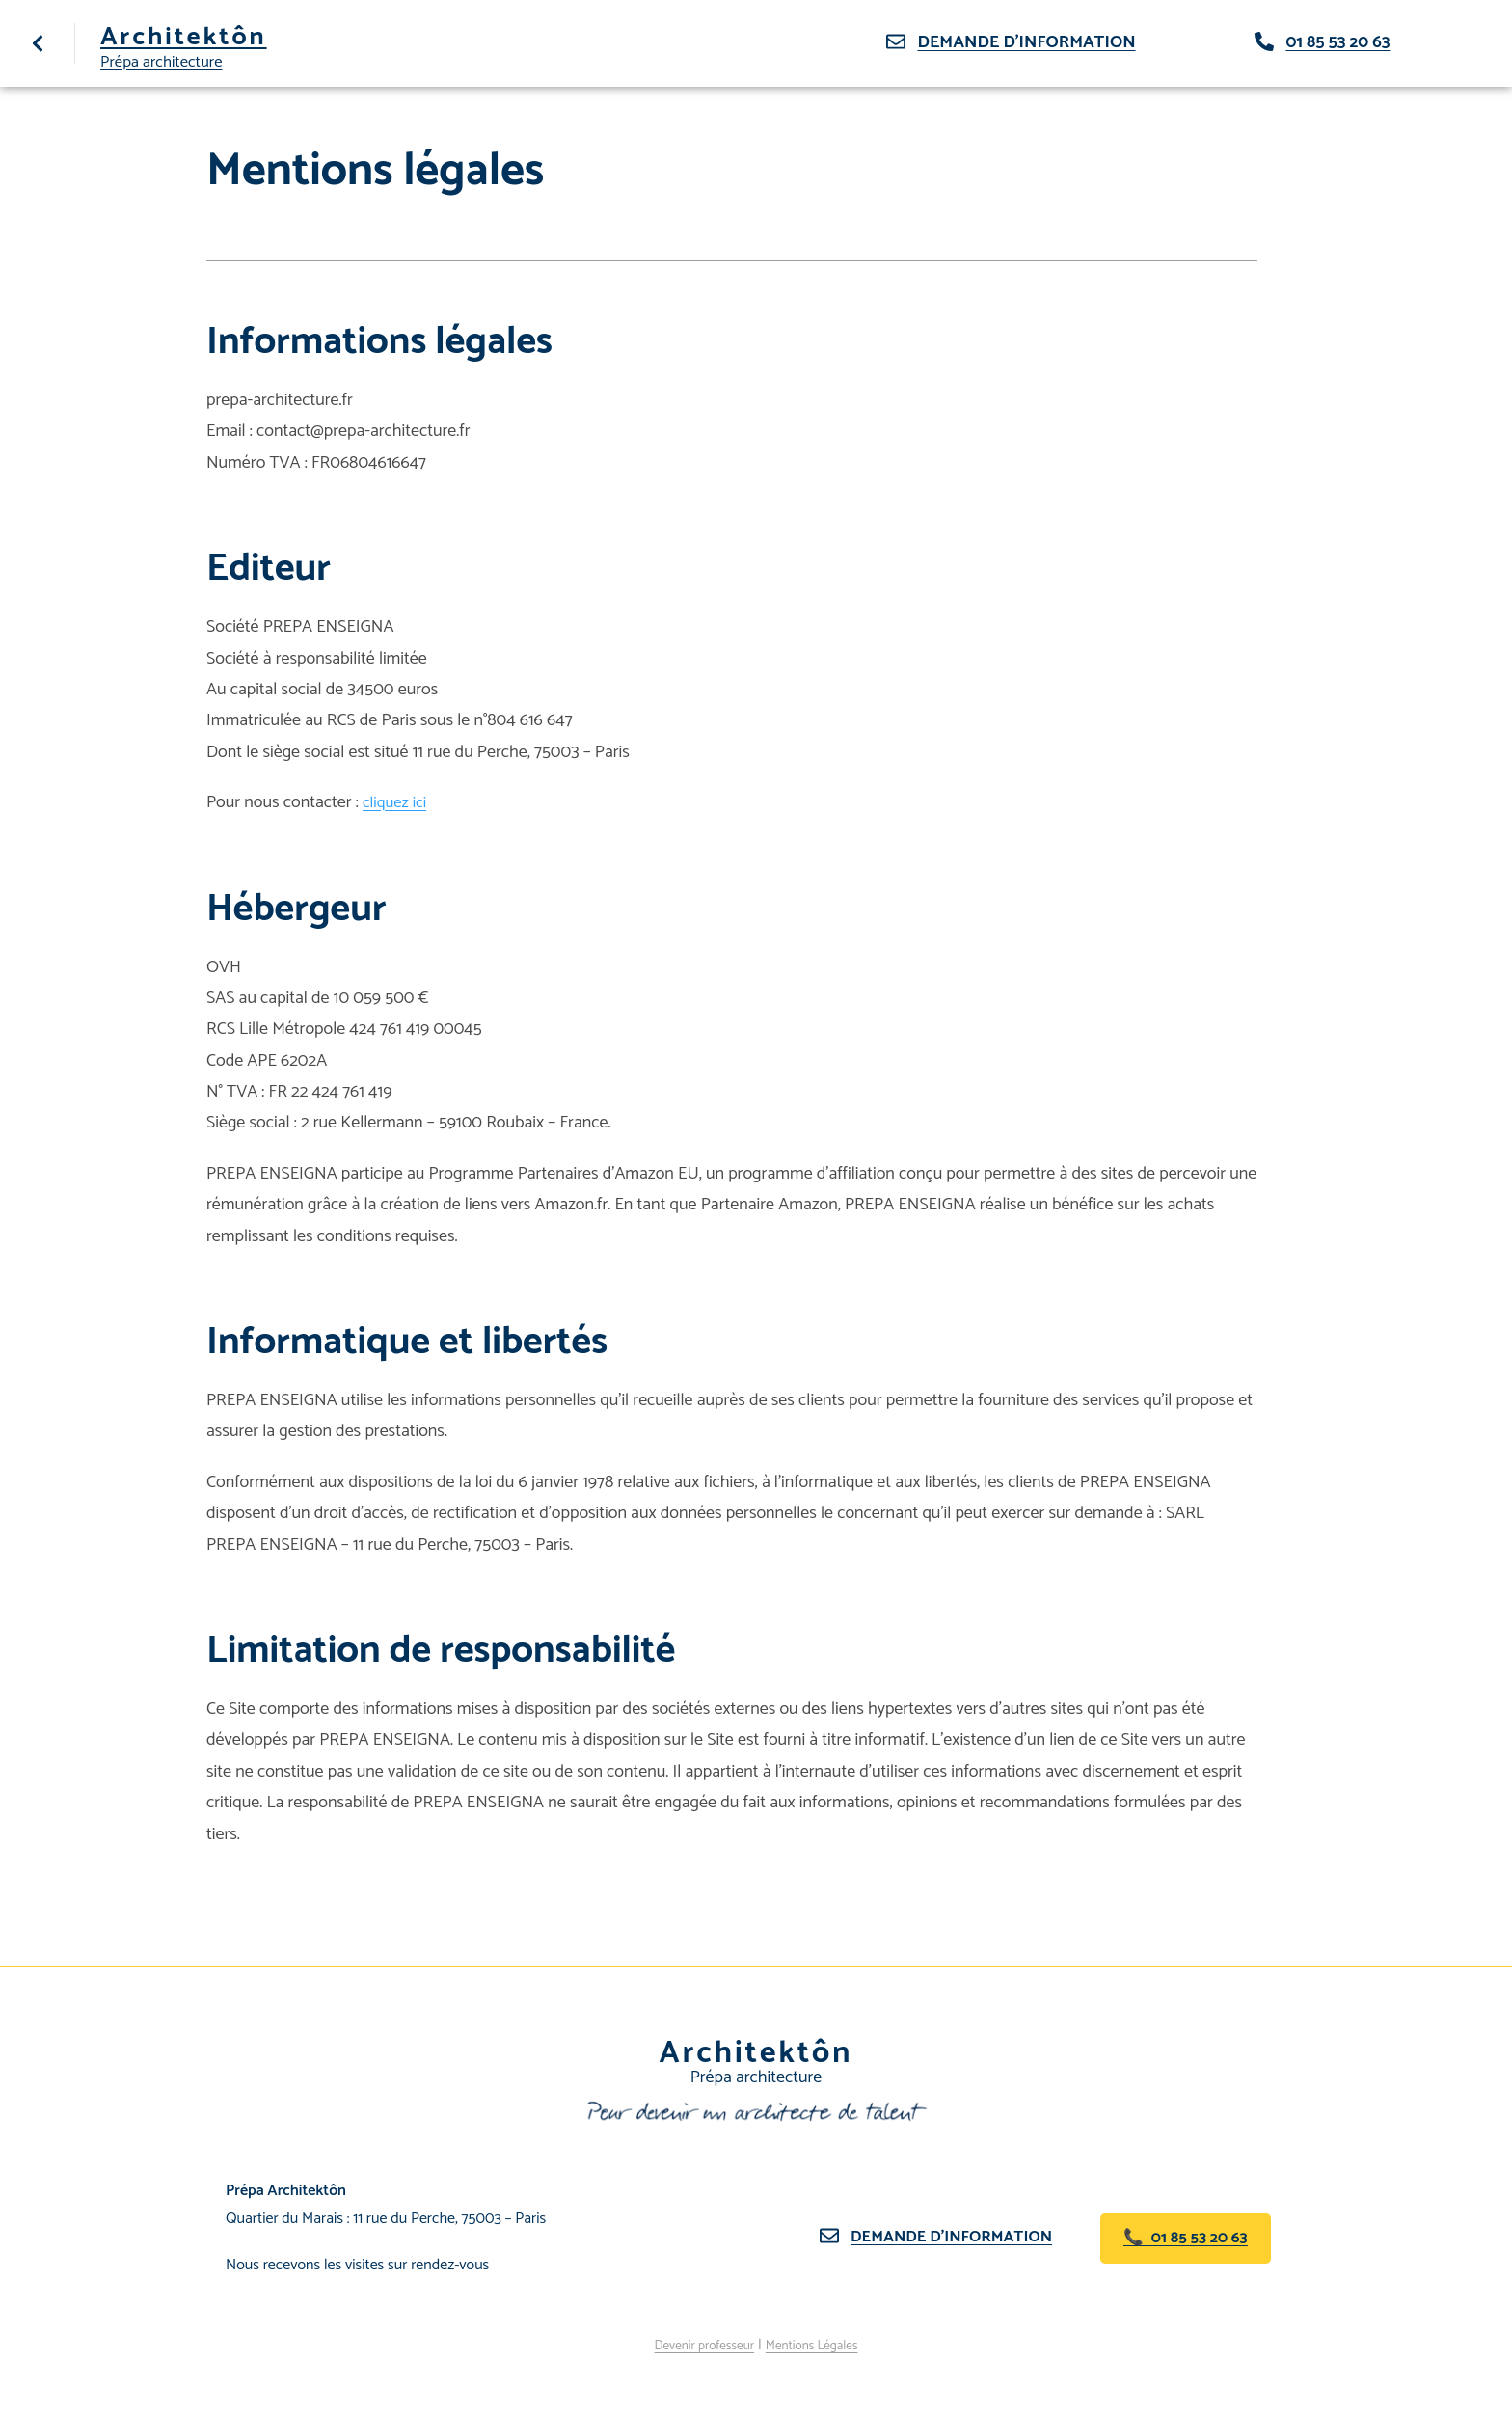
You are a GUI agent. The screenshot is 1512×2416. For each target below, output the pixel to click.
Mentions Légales (822, 2345)
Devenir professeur (694, 2345)
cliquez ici (397, 802)
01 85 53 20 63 (1337, 42)
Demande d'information (1026, 42)
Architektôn (197, 37)
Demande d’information (959, 2237)
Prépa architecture (166, 60)
